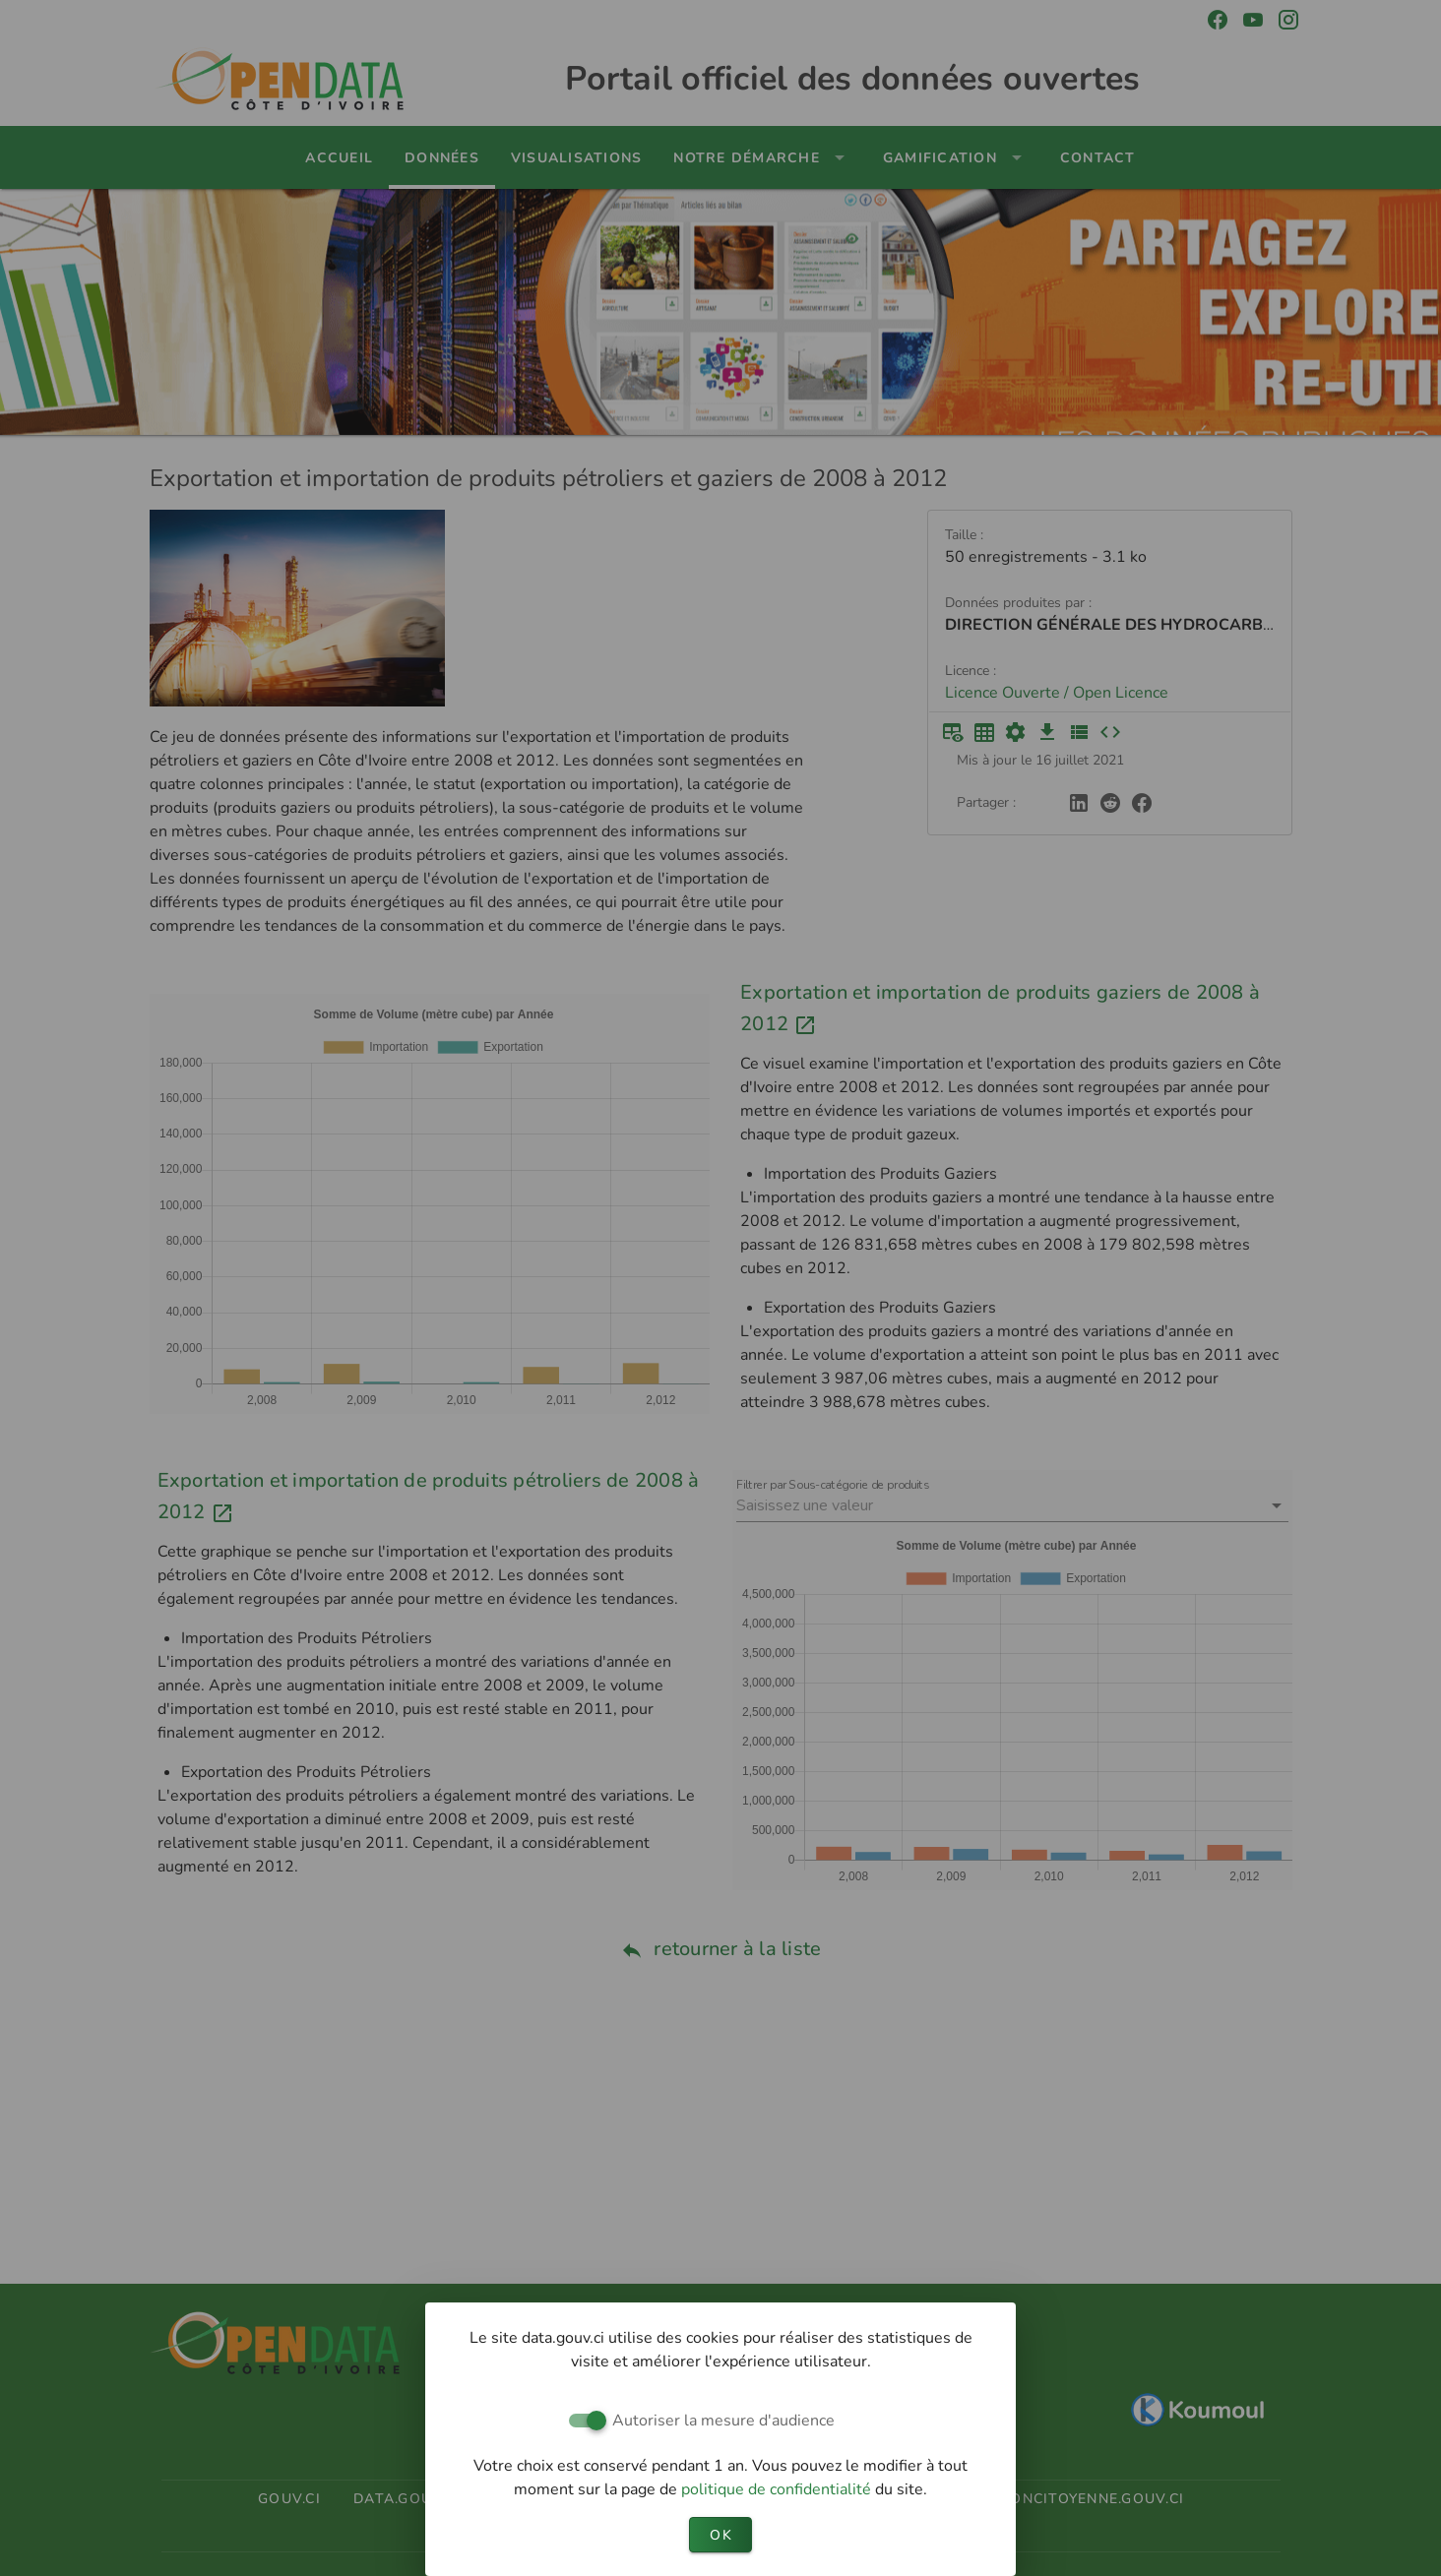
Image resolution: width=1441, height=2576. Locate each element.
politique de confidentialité (778, 2489)
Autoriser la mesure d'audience (723, 2420)
